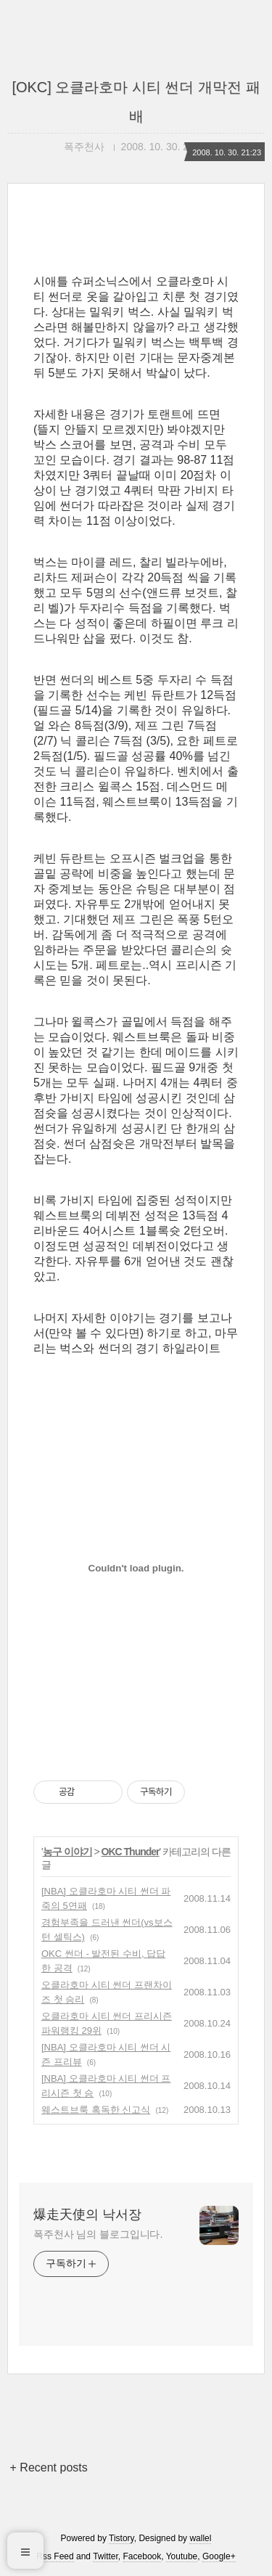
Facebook (142, 2556)
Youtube (182, 2556)
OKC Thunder (131, 1851)
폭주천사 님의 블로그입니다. (97, 2234)
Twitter (105, 2556)
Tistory (121, 2538)
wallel (200, 2538)
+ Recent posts (49, 2467)
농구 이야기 (67, 1851)
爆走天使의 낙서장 (87, 2214)
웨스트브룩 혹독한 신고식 (95, 2109)
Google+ (219, 2556)
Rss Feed (54, 2556)
